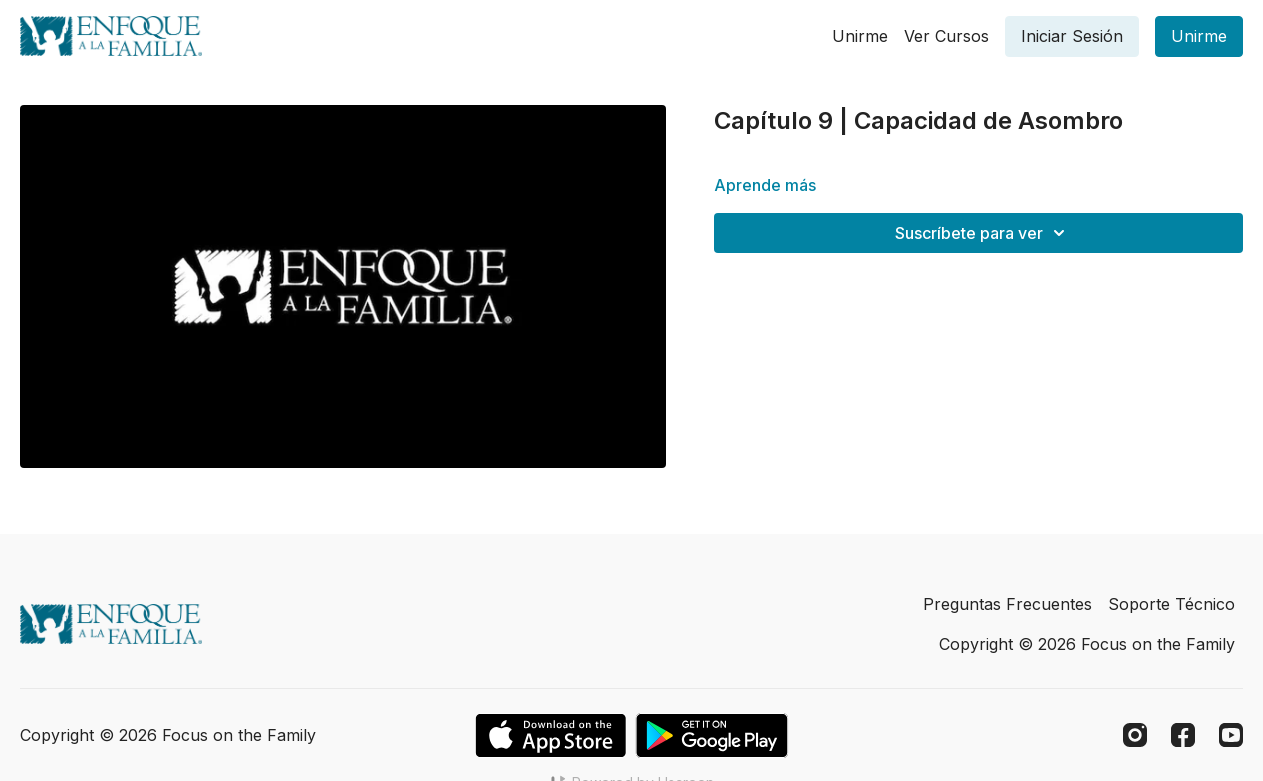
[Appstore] (550, 735)
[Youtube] (1231, 735)
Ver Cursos (946, 36)
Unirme (860, 36)
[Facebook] (1183, 735)
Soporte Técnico (1171, 604)
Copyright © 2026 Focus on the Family (1087, 644)
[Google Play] (712, 735)
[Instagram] (1135, 735)
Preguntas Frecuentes (1007, 604)
